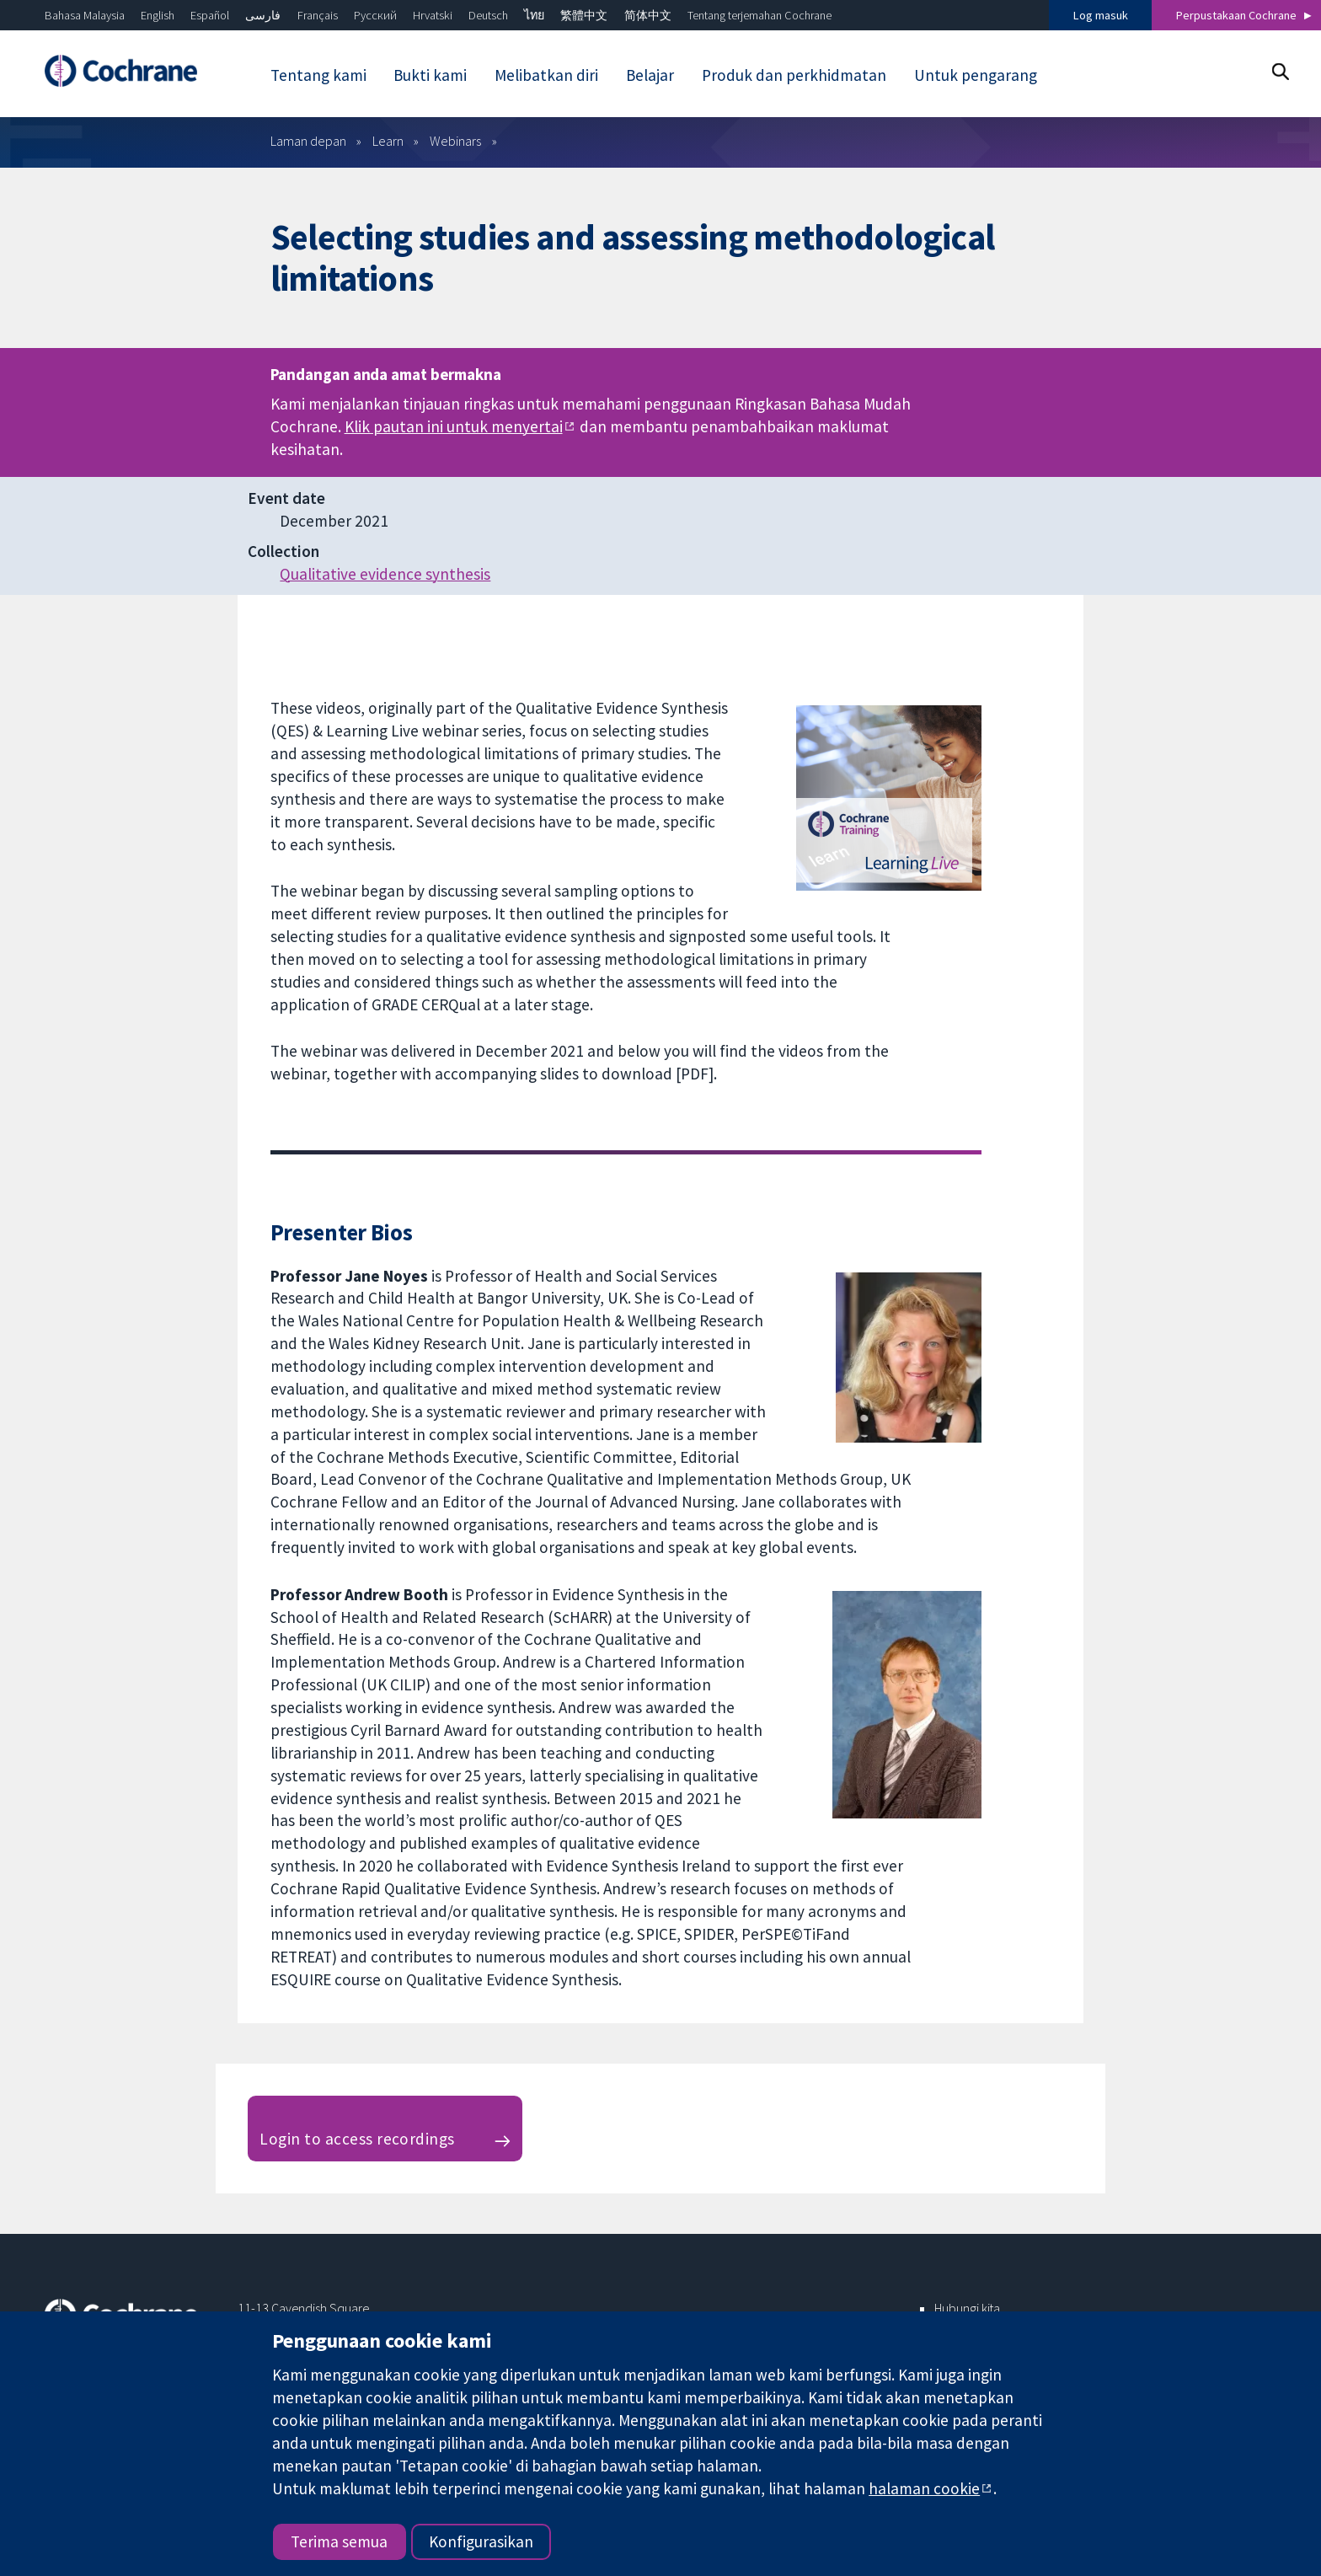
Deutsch (488, 15)
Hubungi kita (967, 2308)
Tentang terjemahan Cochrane (759, 15)
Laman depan (308, 140)
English (157, 15)
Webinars (455, 140)
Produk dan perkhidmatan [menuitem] (794, 75)
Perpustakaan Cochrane (1236, 15)
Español (209, 15)
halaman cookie (924, 2488)
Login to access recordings (356, 2139)
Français (317, 15)
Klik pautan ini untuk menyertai (454, 426)
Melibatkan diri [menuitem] (546, 75)
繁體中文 (583, 15)
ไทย (534, 15)
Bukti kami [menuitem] (430, 75)
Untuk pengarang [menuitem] (975, 75)
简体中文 (647, 15)
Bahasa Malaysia (85, 15)
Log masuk (1100, 15)
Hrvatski (432, 15)
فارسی (263, 15)
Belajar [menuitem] (650, 75)
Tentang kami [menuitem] (318, 75)
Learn (388, 140)
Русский (375, 15)
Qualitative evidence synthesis (385, 574)
